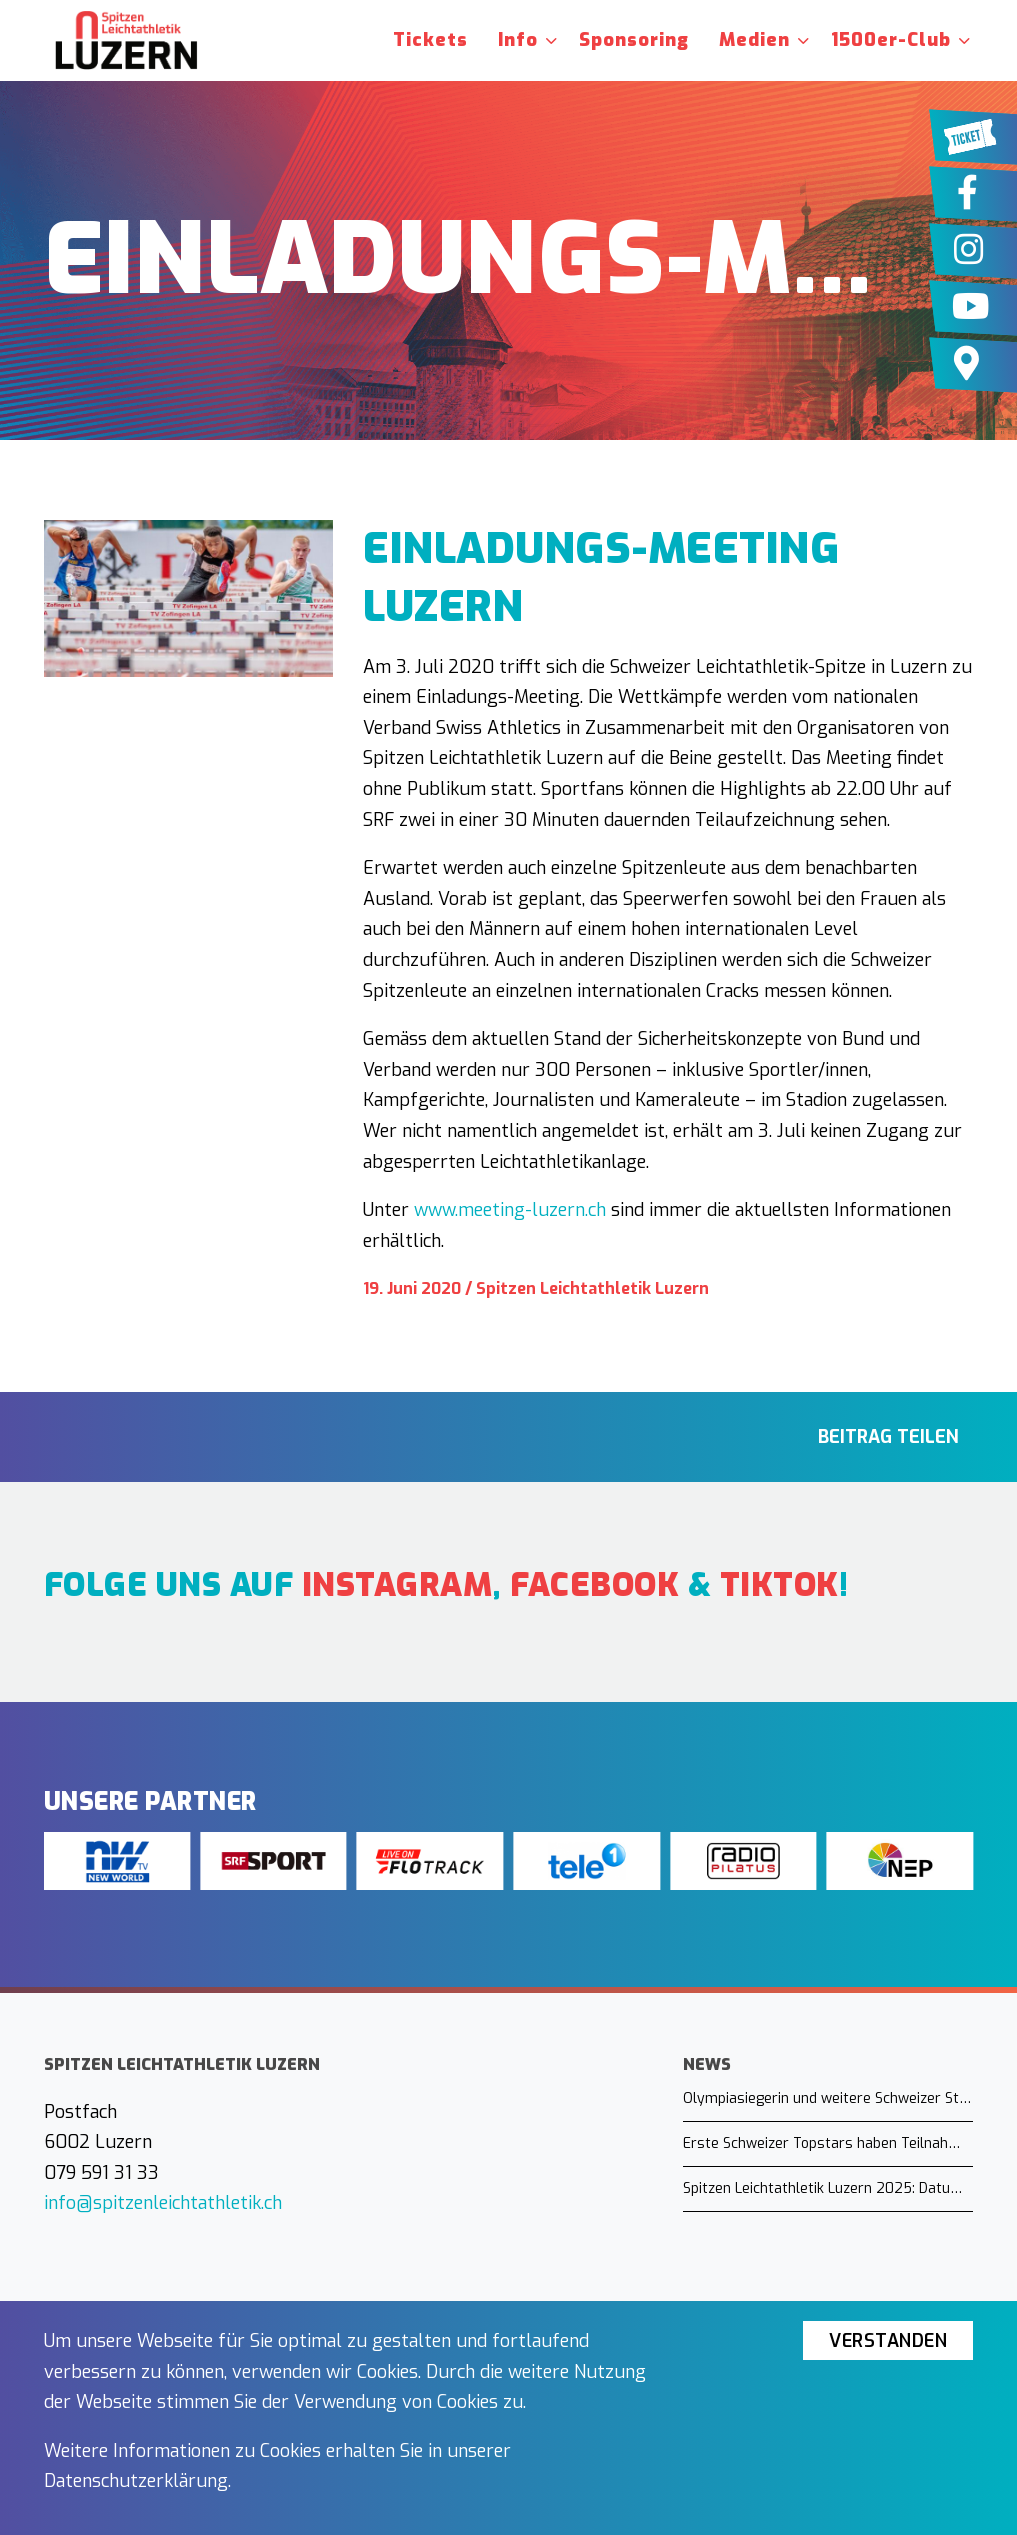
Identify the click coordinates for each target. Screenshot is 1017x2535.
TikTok (779, 1585)
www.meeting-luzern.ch (510, 1210)
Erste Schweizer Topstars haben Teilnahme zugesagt (828, 2143)
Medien (754, 40)
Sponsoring (634, 40)
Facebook (594, 1585)
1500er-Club (891, 40)
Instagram (397, 1585)
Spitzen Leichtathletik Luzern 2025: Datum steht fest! (828, 2188)
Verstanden (888, 2341)
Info (518, 40)
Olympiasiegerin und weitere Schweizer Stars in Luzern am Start (828, 2098)
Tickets (430, 40)
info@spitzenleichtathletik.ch (163, 2203)
